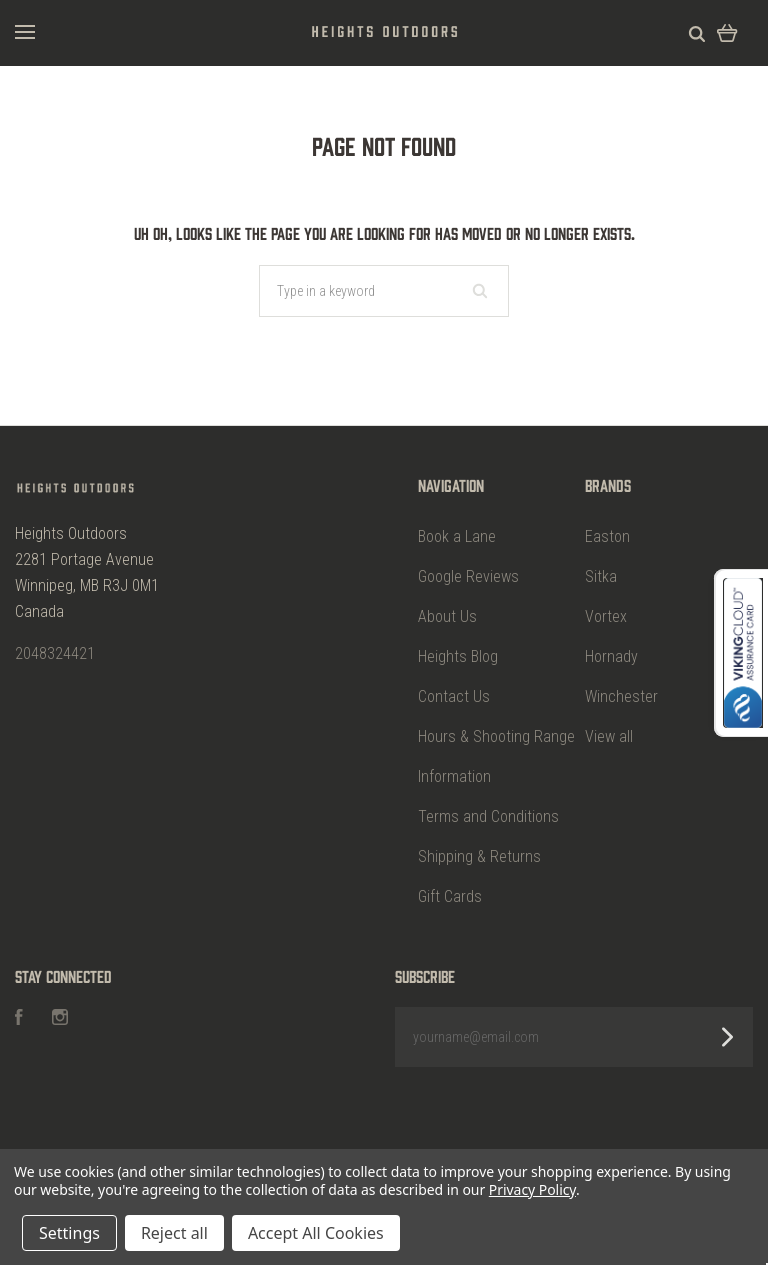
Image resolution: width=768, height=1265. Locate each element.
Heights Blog (458, 656)
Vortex (606, 616)
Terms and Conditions (488, 816)
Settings (69, 1233)
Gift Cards (450, 896)
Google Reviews (468, 576)
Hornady (611, 656)
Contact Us (454, 696)
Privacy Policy (532, 1189)
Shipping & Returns (479, 856)
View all (609, 736)
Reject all (174, 1233)
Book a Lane (457, 536)
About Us (447, 616)
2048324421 (55, 653)
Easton (607, 536)
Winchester (621, 696)
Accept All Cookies (316, 1233)
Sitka (601, 576)
